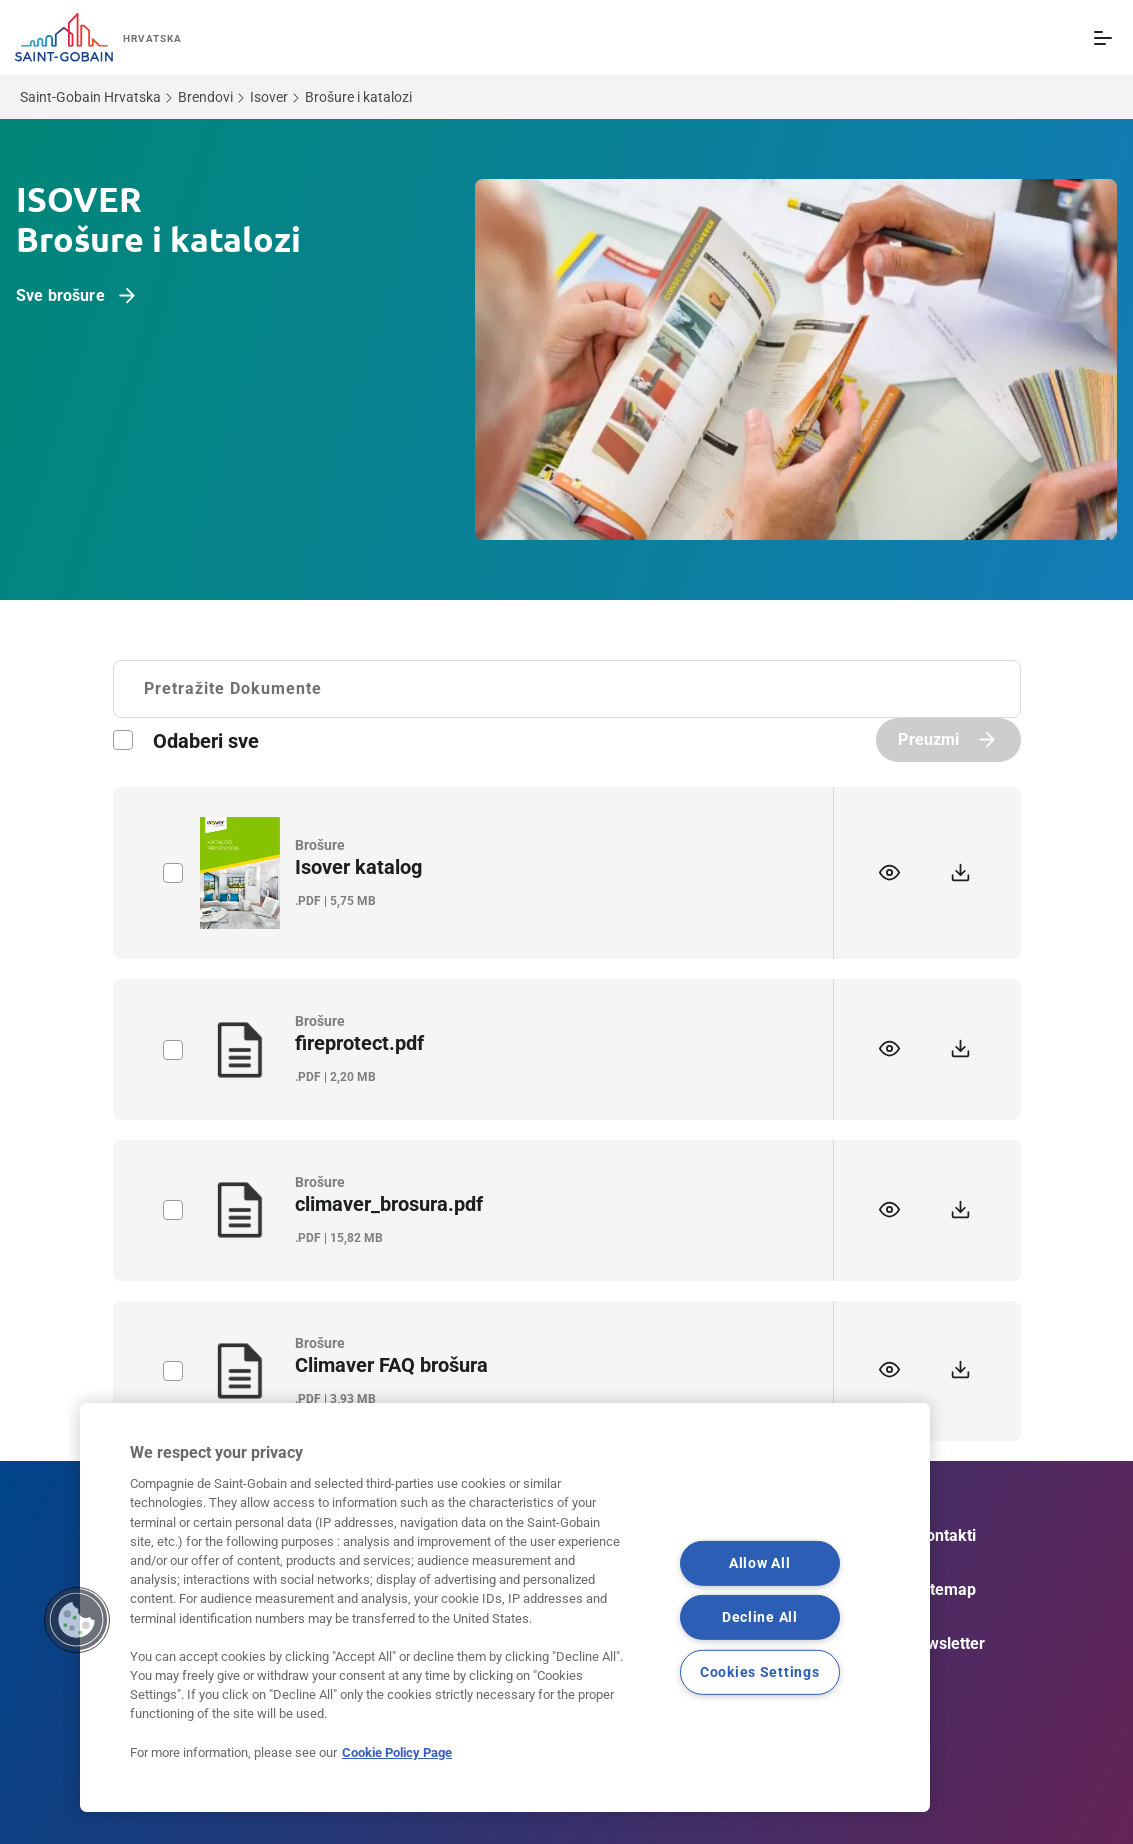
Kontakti (946, 1535)
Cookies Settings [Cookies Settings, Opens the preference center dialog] (760, 1672)
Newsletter (946, 1643)
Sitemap (946, 1589)
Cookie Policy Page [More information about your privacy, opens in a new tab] (397, 1752)
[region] (505, 1607)
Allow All (759, 1563)
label (172, 873)
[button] (77, 1620)
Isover (269, 97)
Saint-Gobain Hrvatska (90, 97)
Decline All (760, 1617)
